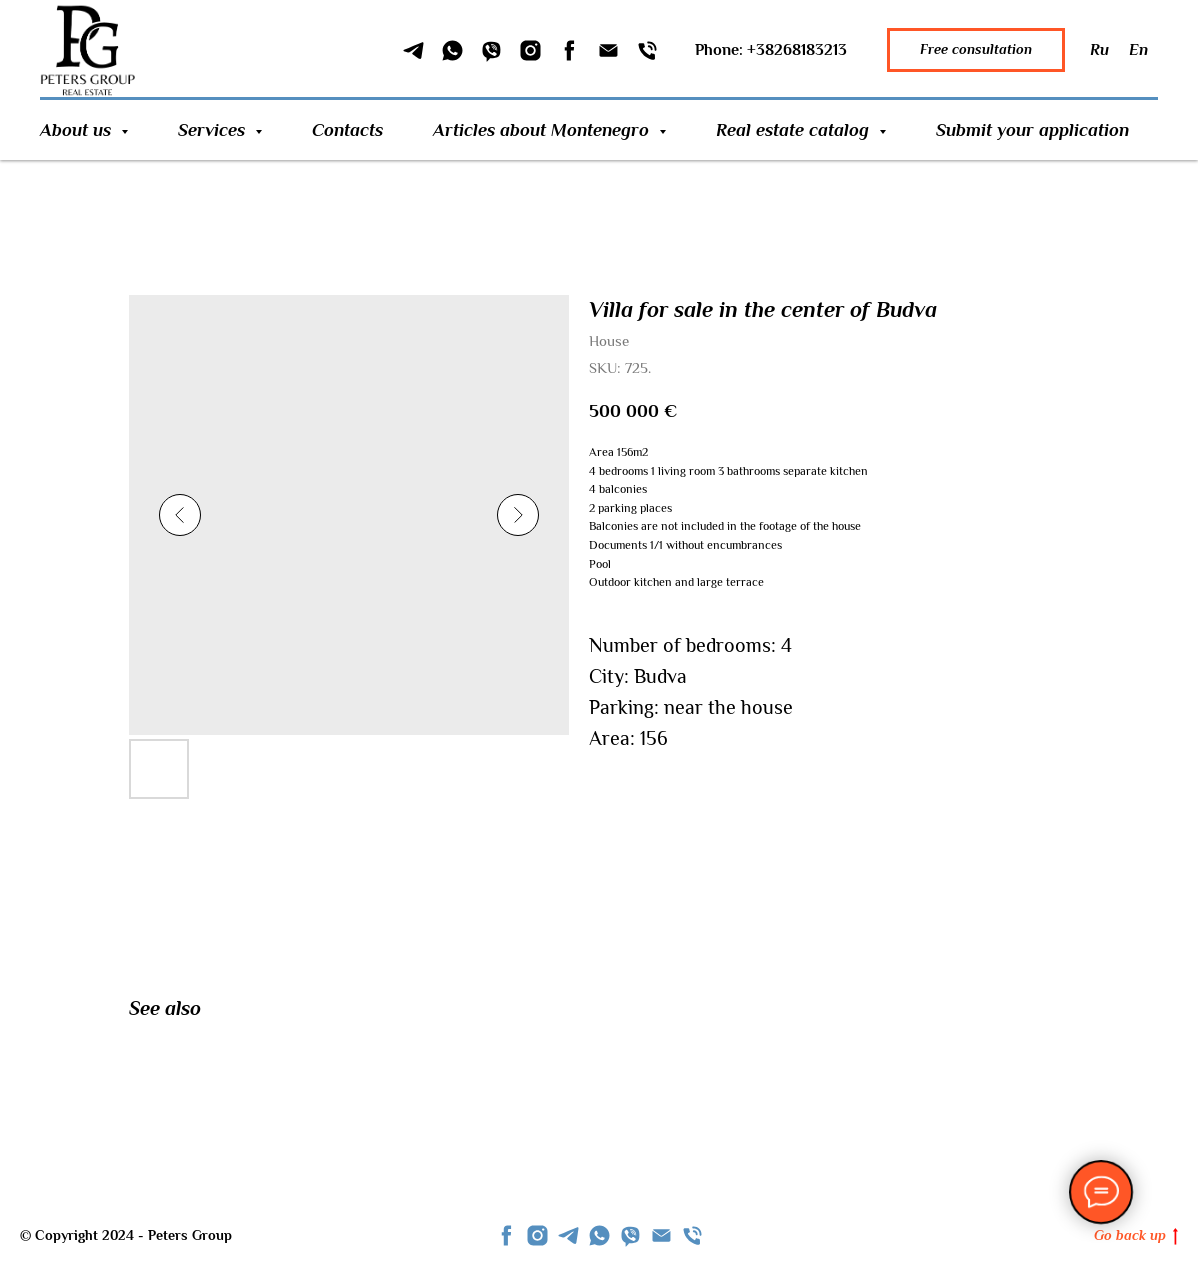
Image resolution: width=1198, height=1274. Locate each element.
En (1138, 50)
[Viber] (491, 50)
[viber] (630, 1235)
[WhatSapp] (452, 50)
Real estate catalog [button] (795, 130)
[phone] (692, 1235)
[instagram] (537, 1235)
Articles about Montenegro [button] (543, 130)
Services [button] (214, 130)
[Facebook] (569, 50)
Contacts (347, 130)
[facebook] (506, 1235)
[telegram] (568, 1235)
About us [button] (78, 130)
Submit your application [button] (1032, 130)
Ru (1099, 50)
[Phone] (647, 50)
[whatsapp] (599, 1235)
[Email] (608, 50)
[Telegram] (413, 50)
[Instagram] (530, 50)
